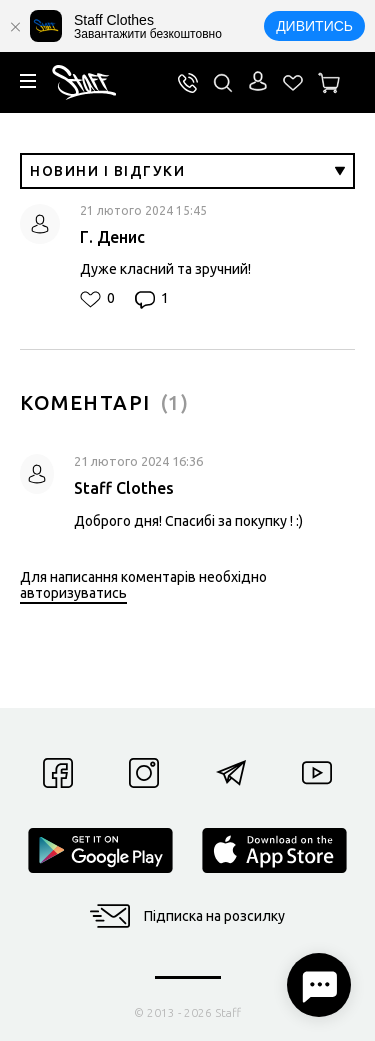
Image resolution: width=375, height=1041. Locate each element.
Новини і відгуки (187, 171)
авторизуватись (73, 593)
